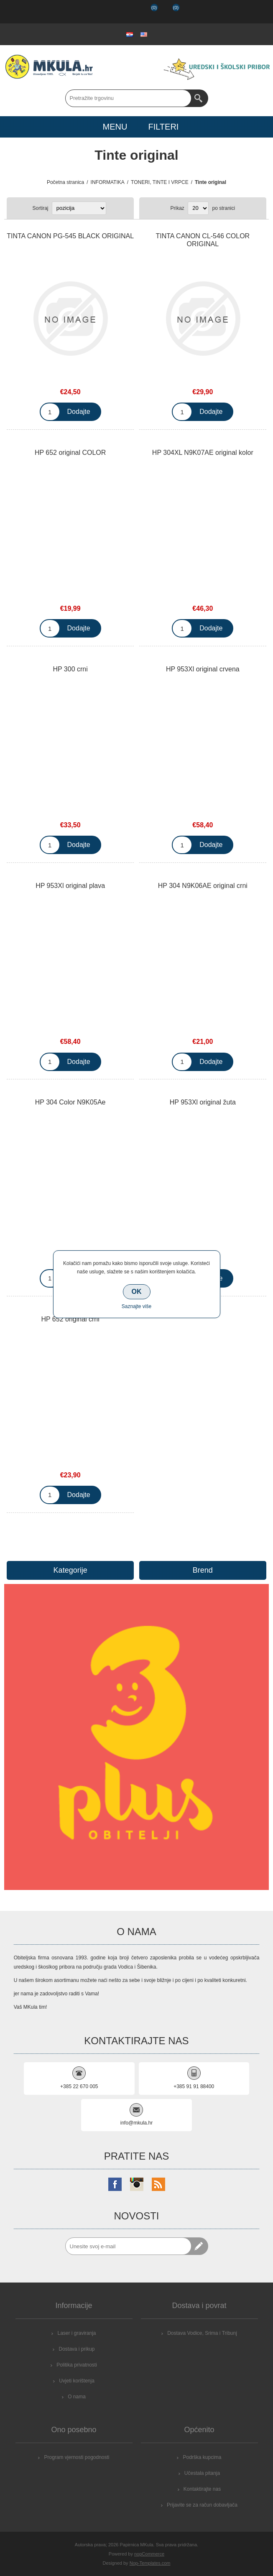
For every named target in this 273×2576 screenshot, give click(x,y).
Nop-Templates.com (150, 2563)
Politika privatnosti (76, 2365)
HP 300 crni (70, 669)
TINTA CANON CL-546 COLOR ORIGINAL (203, 239)
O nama (77, 2397)
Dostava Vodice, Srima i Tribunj (202, 2333)
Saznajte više (136, 1306)
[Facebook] (115, 2184)
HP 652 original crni (70, 1319)
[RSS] (158, 2184)
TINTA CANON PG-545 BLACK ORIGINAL (70, 236)
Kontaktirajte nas (202, 2489)
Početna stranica (65, 182)
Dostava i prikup (76, 2349)
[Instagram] (136, 2184)
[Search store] (128, 98)
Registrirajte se (103, 11)
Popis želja (146, 11)
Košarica (169, 11)
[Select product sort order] (79, 208)
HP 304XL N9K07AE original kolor (202, 452)
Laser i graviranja (76, 2333)
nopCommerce (149, 2553)
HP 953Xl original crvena (203, 669)
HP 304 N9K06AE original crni (202, 885)
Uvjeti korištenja (76, 2381)
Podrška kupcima (202, 2457)
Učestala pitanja (202, 2473)
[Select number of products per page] (198, 208)
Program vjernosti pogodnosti (76, 2457)
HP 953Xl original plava (70, 885)
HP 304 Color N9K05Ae (70, 1102)
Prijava (125, 11)
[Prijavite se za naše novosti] (128, 2246)
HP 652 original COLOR (70, 452)
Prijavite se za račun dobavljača (202, 2505)
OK (137, 1291)
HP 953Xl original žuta (203, 1102)
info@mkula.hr (136, 2123)
